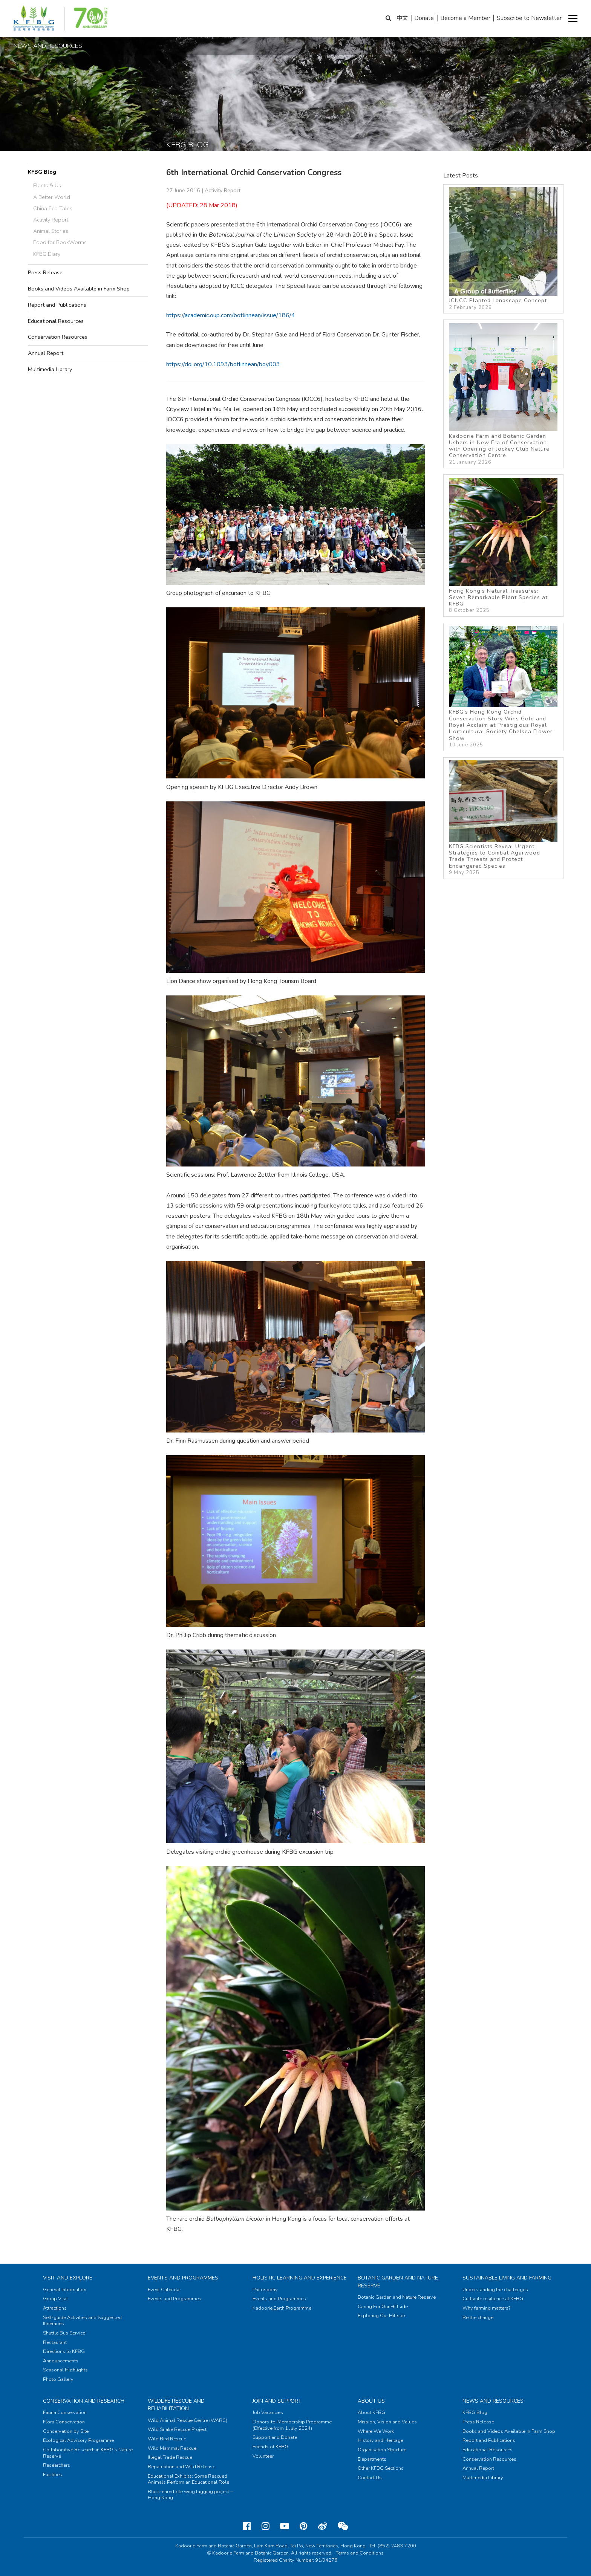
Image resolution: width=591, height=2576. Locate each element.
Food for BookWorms (60, 242)
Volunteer (263, 2456)
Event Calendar (164, 2289)
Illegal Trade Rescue (170, 2457)
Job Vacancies (268, 2412)
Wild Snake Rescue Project (177, 2429)
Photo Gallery (58, 2379)
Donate (424, 18)
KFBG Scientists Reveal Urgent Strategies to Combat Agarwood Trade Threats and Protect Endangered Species (503, 818)
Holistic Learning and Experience (300, 2277)
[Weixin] (343, 2526)
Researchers (56, 2465)
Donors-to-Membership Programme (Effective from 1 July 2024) (292, 2425)
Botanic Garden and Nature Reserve (397, 2297)
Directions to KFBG (64, 2351)
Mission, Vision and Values (387, 2422)
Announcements (60, 2360)
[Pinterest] (304, 2526)
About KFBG (371, 2412)
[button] (572, 18)
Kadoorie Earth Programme (282, 2308)
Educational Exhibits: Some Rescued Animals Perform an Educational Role (188, 2479)
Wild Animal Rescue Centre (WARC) (187, 2420)
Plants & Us (47, 185)
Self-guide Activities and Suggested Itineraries (82, 2320)
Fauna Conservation (65, 2412)
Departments (372, 2459)
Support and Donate (275, 2437)
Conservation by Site (66, 2431)
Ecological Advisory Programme (78, 2440)
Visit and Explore (67, 2277)
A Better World (51, 197)
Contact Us (370, 2477)
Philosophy (265, 2289)
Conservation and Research (83, 2401)
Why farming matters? (486, 2308)
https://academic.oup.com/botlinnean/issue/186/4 (230, 315)
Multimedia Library (50, 369)
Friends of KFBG (270, 2446)
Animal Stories (50, 231)
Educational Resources (56, 321)
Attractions (55, 2308)
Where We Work (376, 2431)
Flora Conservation (64, 2422)
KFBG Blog (42, 172)
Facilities (52, 2474)
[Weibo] (322, 2526)
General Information (64, 2289)
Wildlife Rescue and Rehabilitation (176, 2404)
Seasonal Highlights (65, 2370)
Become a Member (465, 18)
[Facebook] (247, 2526)
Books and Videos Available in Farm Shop (79, 288)
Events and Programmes (183, 2277)
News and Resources (493, 2401)
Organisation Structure (382, 2449)
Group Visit (55, 2298)
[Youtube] (284, 2526)
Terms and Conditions (360, 2553)
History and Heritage (380, 2440)
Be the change (477, 2317)
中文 (402, 18)
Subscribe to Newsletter (529, 18)
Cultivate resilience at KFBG (492, 2298)
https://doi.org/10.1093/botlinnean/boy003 (223, 364)
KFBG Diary (46, 254)
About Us (371, 2401)
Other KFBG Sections (381, 2468)
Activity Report (50, 219)
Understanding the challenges (495, 2289)
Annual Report (45, 353)
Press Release (45, 272)
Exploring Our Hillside (382, 2315)
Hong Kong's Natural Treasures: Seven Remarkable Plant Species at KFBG (503, 546)
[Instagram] (265, 2526)
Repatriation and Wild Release (181, 2466)
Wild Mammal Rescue (172, 2448)
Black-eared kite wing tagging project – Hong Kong (190, 2494)
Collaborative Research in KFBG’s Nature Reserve (88, 2453)
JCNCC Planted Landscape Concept (503, 248)
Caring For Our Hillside (383, 2306)
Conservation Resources (57, 337)
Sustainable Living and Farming (506, 2277)
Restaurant (55, 2342)
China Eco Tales (52, 208)
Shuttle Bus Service (64, 2333)
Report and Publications (57, 305)
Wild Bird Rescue (167, 2438)
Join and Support (277, 2401)
